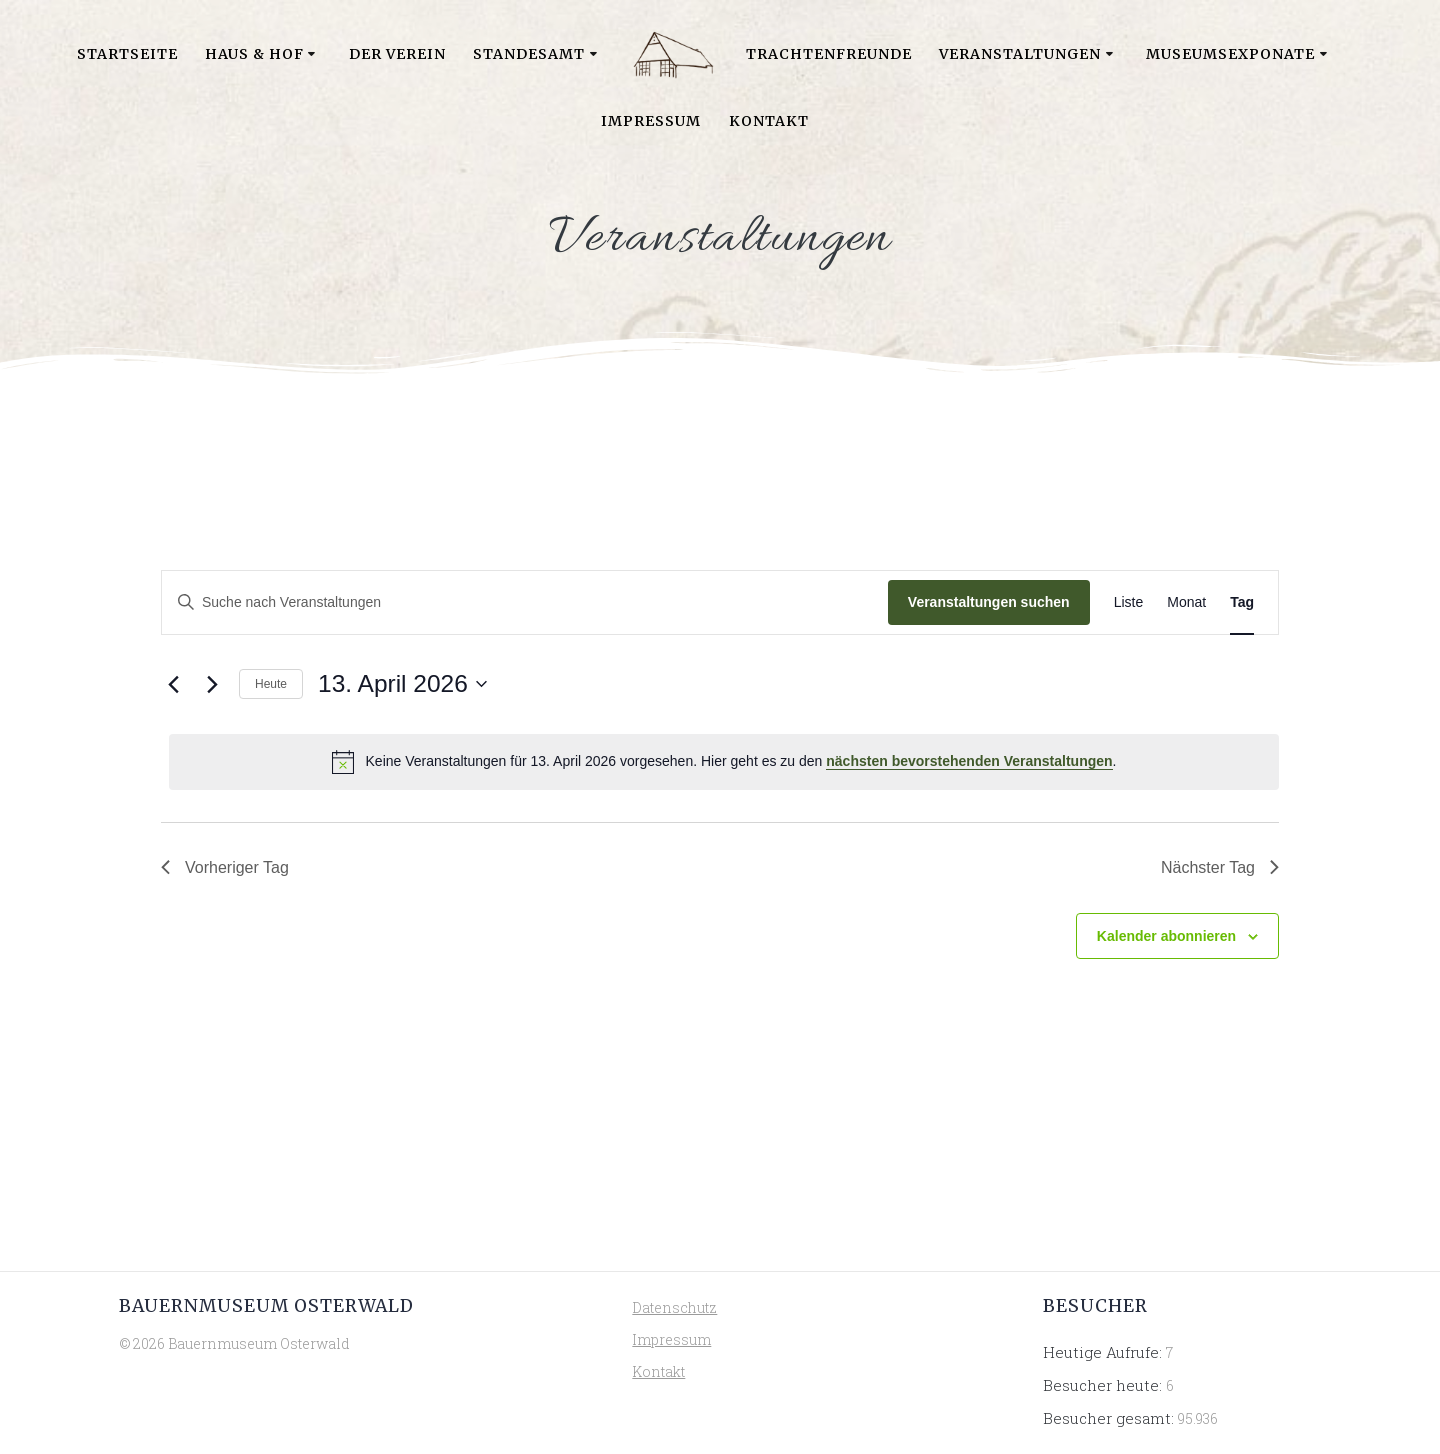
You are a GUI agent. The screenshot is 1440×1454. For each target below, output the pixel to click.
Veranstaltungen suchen (989, 602)
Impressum (651, 121)
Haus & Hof (254, 54)
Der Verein (397, 54)
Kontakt (769, 121)
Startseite (127, 54)
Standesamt (529, 54)
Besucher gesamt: (1110, 1418)
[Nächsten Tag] (212, 684)
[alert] (724, 762)
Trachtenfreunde (829, 54)
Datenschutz (674, 1307)
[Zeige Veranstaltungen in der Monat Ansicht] (1186, 602)
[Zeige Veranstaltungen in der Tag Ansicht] (1242, 602)
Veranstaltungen (1020, 54)
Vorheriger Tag (225, 867)
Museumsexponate (1230, 54)
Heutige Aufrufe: (1104, 1352)
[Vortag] (173, 684)
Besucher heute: (1104, 1385)
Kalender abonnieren (1166, 936)
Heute (271, 684)
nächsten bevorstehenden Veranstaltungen (969, 761)
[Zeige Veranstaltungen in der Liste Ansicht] (1129, 602)
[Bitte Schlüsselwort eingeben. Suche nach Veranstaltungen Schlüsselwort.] (525, 602)
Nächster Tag (1220, 867)
